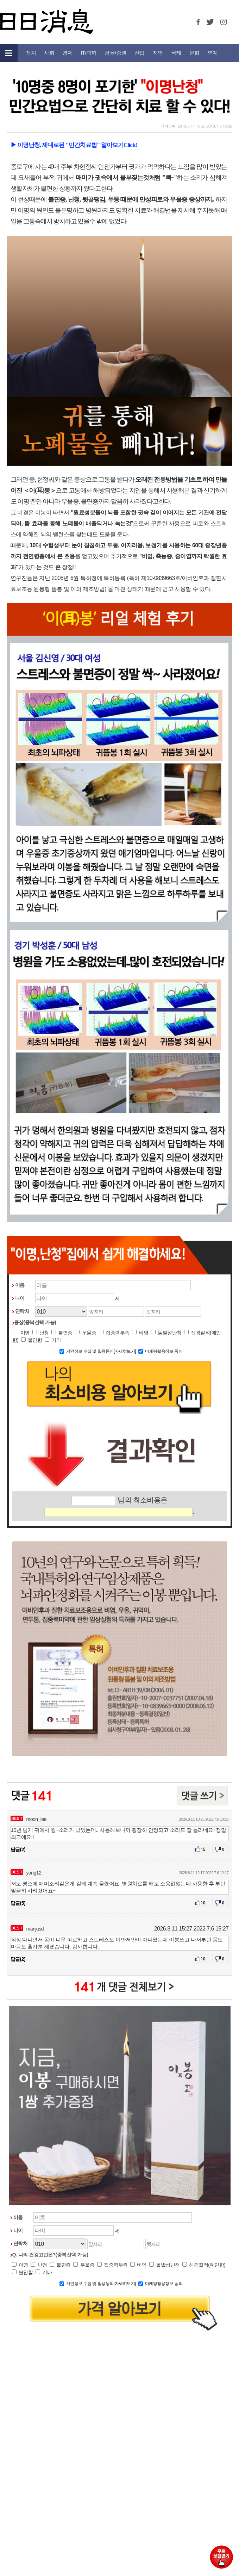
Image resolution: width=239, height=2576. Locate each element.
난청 (40, 1332)
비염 (140, 1332)
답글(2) (18, 1849)
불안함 (31, 1340)
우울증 (85, 1332)
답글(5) (18, 1903)
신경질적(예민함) (203, 2265)
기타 (53, 1340)
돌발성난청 (166, 1332)
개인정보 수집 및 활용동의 (90, 1351)
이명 (22, 1332)
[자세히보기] (125, 1351)
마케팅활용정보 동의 (163, 1351)
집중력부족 (114, 1332)
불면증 (62, 1332)
